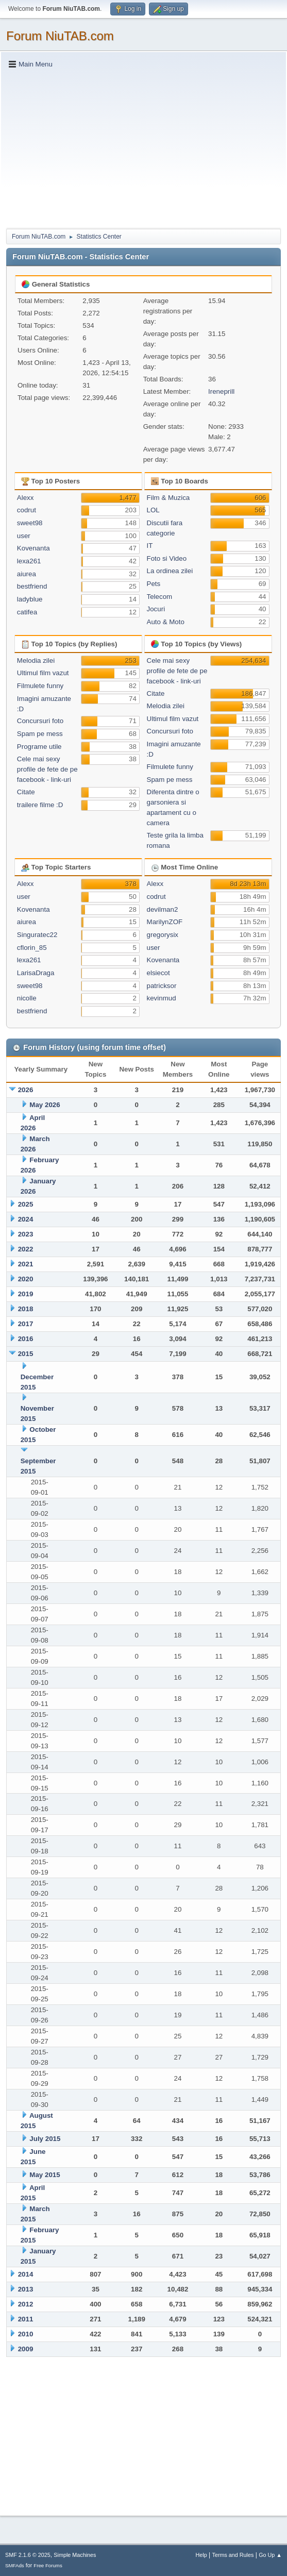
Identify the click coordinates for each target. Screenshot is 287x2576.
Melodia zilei (36, 660)
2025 (25, 1204)
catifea (27, 612)
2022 (25, 1249)
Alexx (25, 497)
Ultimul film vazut (43, 673)
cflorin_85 (32, 947)
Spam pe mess (40, 734)
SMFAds (14, 2565)
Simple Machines (75, 2555)
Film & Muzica (168, 497)
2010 (25, 2334)
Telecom (160, 596)
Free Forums (47, 2565)
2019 (25, 1294)
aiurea (26, 574)
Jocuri (156, 609)
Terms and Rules (233, 2555)
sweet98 (30, 523)
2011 (25, 2319)
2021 (25, 1264)
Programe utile (39, 746)
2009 (25, 2349)
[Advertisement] (143, 148)
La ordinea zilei (170, 571)
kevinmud (161, 998)
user (23, 536)
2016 (25, 1339)
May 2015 (44, 2175)
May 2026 (44, 1105)
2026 (25, 1090)
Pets (154, 584)
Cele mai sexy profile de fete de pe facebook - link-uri (47, 769)
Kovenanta (33, 548)
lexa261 (29, 561)
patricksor (162, 986)
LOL (153, 510)
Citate (26, 792)
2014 (25, 2274)
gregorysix (162, 935)
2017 (25, 1324)
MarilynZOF (165, 922)
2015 (25, 1354)
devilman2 (162, 909)
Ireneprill (221, 391)
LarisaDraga (36, 973)
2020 (25, 1279)
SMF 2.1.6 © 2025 (27, 2555)
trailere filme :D (40, 805)
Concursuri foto (40, 721)
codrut (26, 510)
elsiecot (158, 973)
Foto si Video (167, 558)
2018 (25, 1309)
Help (201, 2555)
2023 (25, 1234)
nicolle (27, 998)
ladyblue (30, 599)
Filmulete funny (40, 686)
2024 (25, 1219)
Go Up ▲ (270, 2555)
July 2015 (44, 2139)
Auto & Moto (165, 622)
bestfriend (32, 586)
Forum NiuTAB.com (60, 36)
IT (150, 545)
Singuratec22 (37, 935)
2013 (25, 2289)
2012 (25, 2304)
